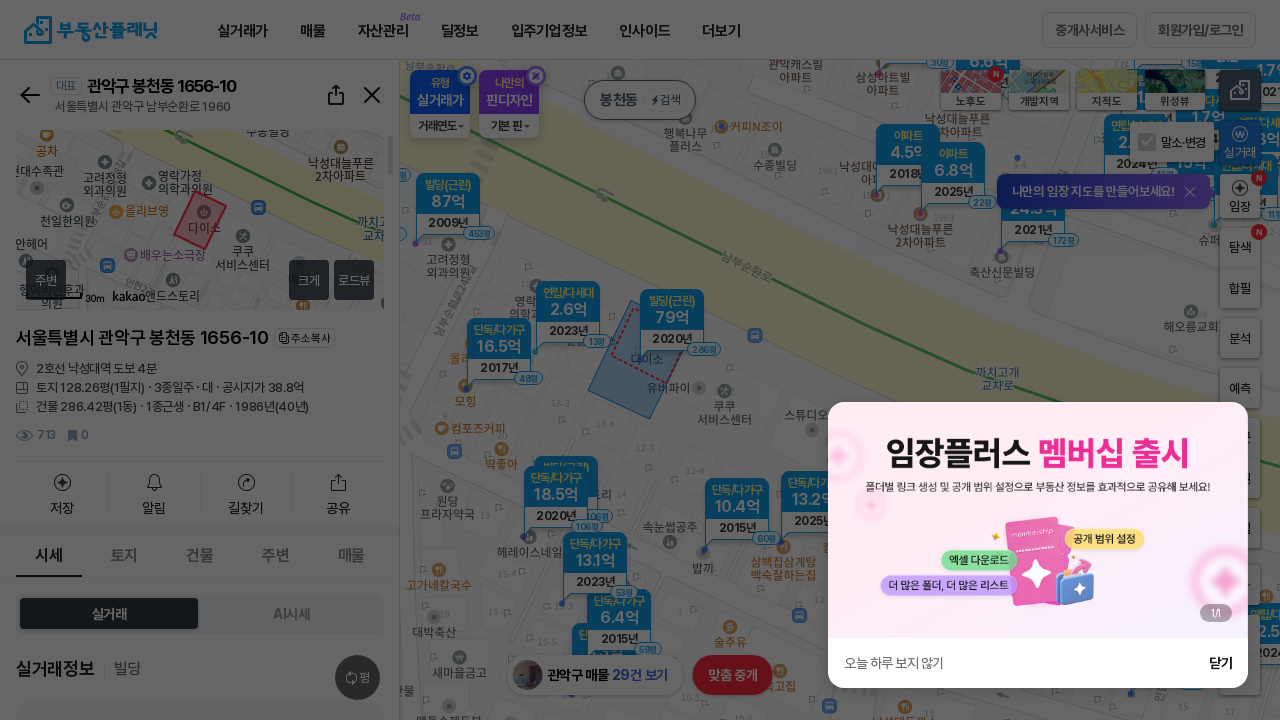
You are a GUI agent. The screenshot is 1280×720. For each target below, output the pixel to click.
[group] (1038, 520)
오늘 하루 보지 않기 (894, 663)
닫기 (1220, 663)
